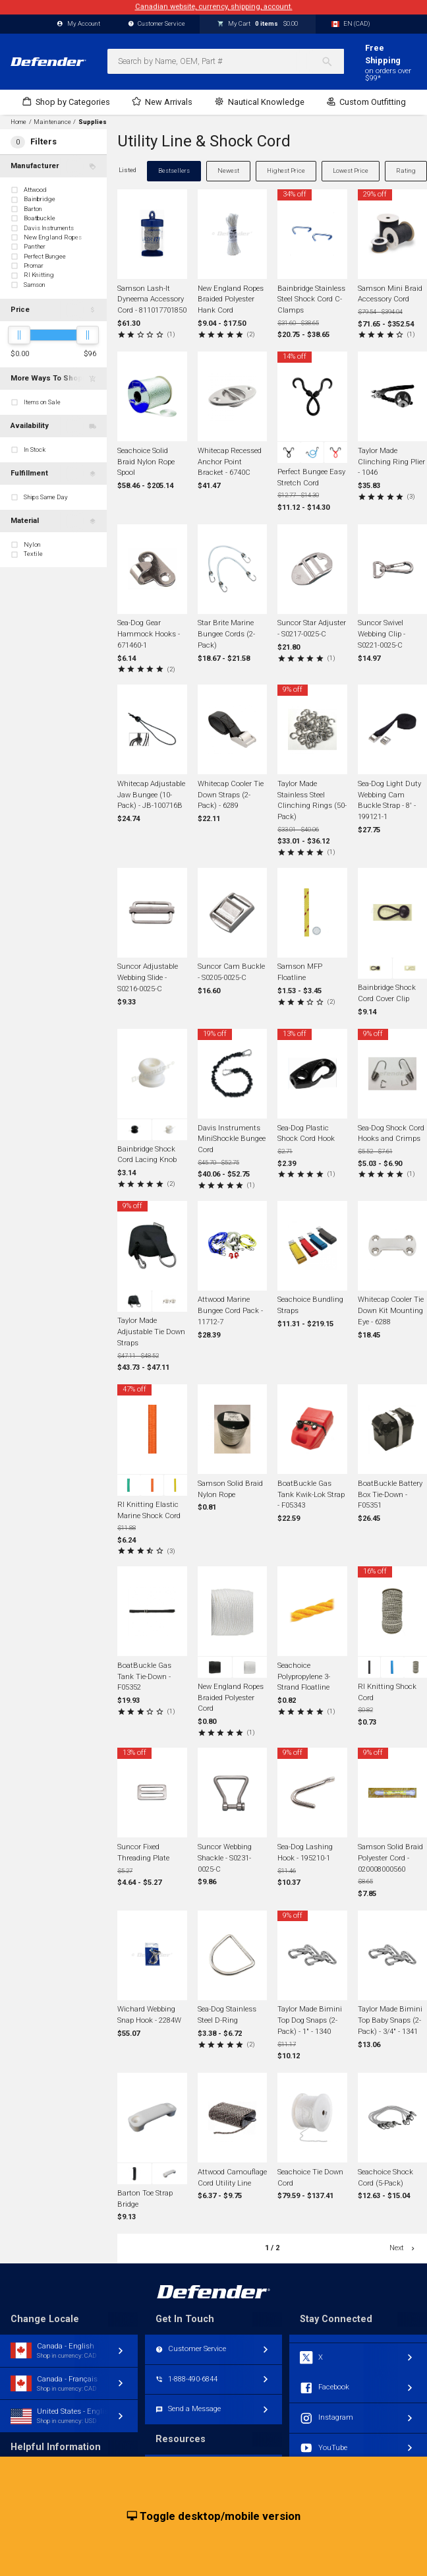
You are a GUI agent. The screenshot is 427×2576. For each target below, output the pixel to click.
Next (402, 2248)
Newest (228, 170)
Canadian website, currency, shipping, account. (214, 7)
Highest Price (286, 170)
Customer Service (157, 24)
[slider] (19, 335)
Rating (406, 170)
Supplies (92, 122)
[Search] (332, 61)
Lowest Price (350, 170)
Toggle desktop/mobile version (214, 2516)
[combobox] (225, 61)
